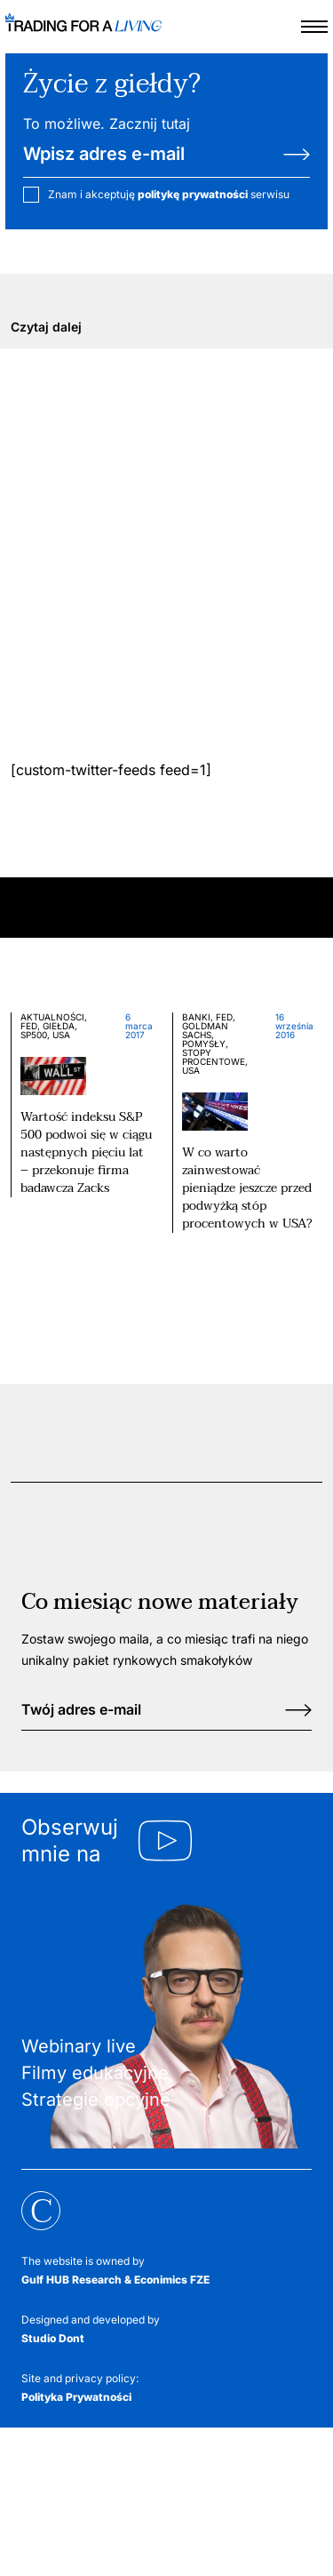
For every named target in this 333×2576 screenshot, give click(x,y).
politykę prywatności (193, 194)
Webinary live (78, 2046)
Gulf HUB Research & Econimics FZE (115, 2279)
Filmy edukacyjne (95, 2073)
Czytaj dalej (46, 326)
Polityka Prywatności (76, 2397)
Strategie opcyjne (95, 2099)
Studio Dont (52, 2338)
